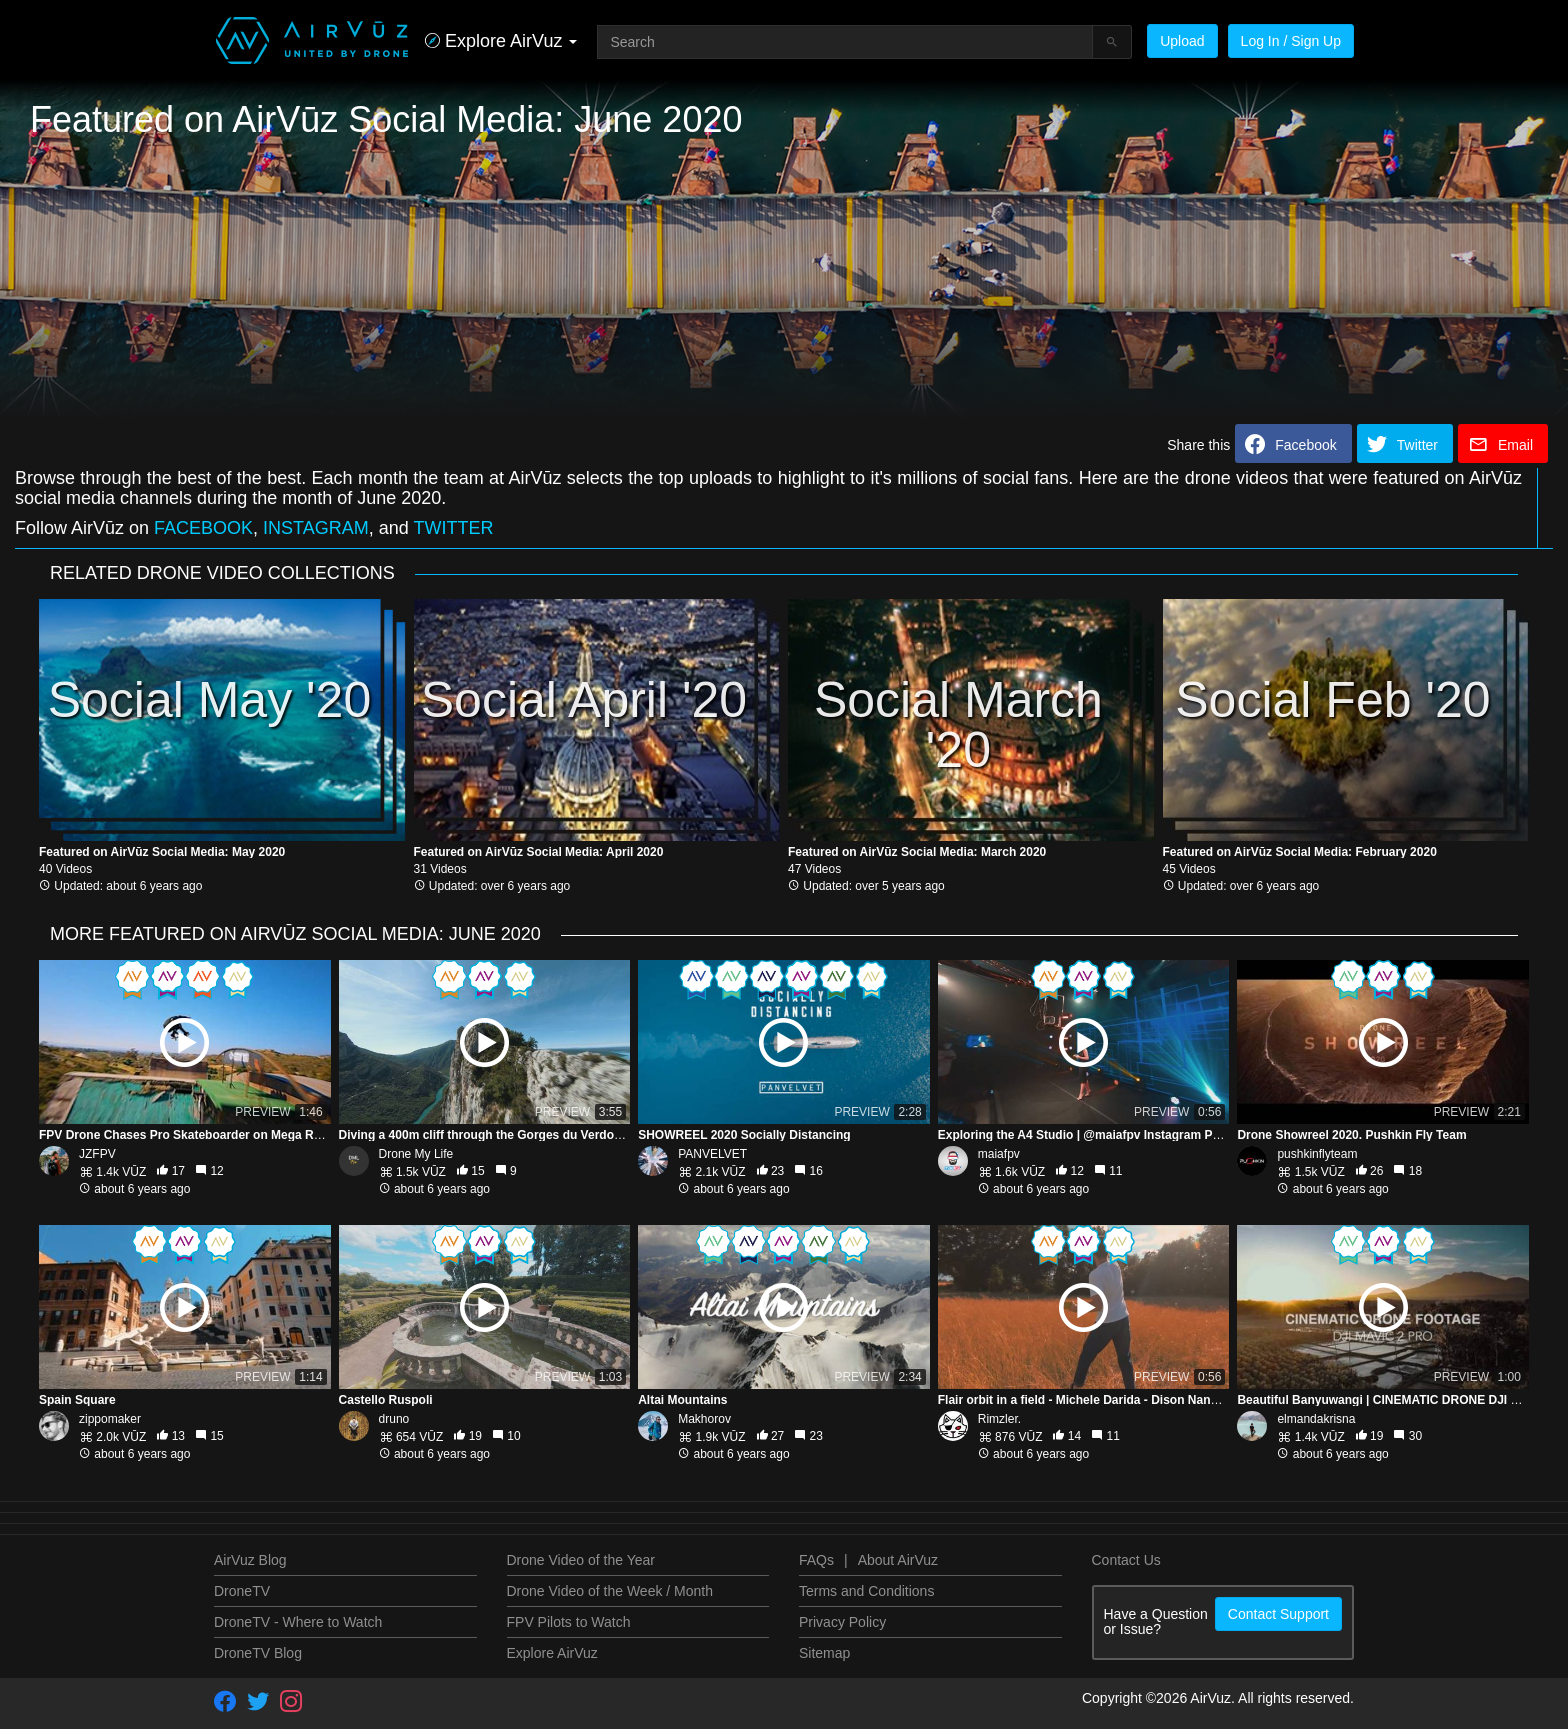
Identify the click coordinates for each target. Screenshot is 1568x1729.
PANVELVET (712, 1154)
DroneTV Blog (258, 1653)
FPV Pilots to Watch (569, 1622)
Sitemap (824, 1653)
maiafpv (999, 1154)
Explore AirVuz (552, 1653)
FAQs (816, 1560)
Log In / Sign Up (1291, 41)
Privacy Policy (842, 1622)
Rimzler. (999, 1419)
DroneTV (242, 1591)
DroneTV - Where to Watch (298, 1622)
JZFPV (97, 1154)
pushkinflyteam (1317, 1154)
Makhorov (704, 1419)
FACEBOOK (203, 528)
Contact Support (1278, 1614)
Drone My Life (416, 1154)
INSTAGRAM (316, 528)
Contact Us (1126, 1560)
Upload (1182, 41)
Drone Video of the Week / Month (610, 1591)
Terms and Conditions (866, 1591)
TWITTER (454, 528)
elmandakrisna (1316, 1419)
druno (394, 1419)
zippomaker (110, 1419)
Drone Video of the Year (581, 1560)
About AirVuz (898, 1560)
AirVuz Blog (250, 1560)
